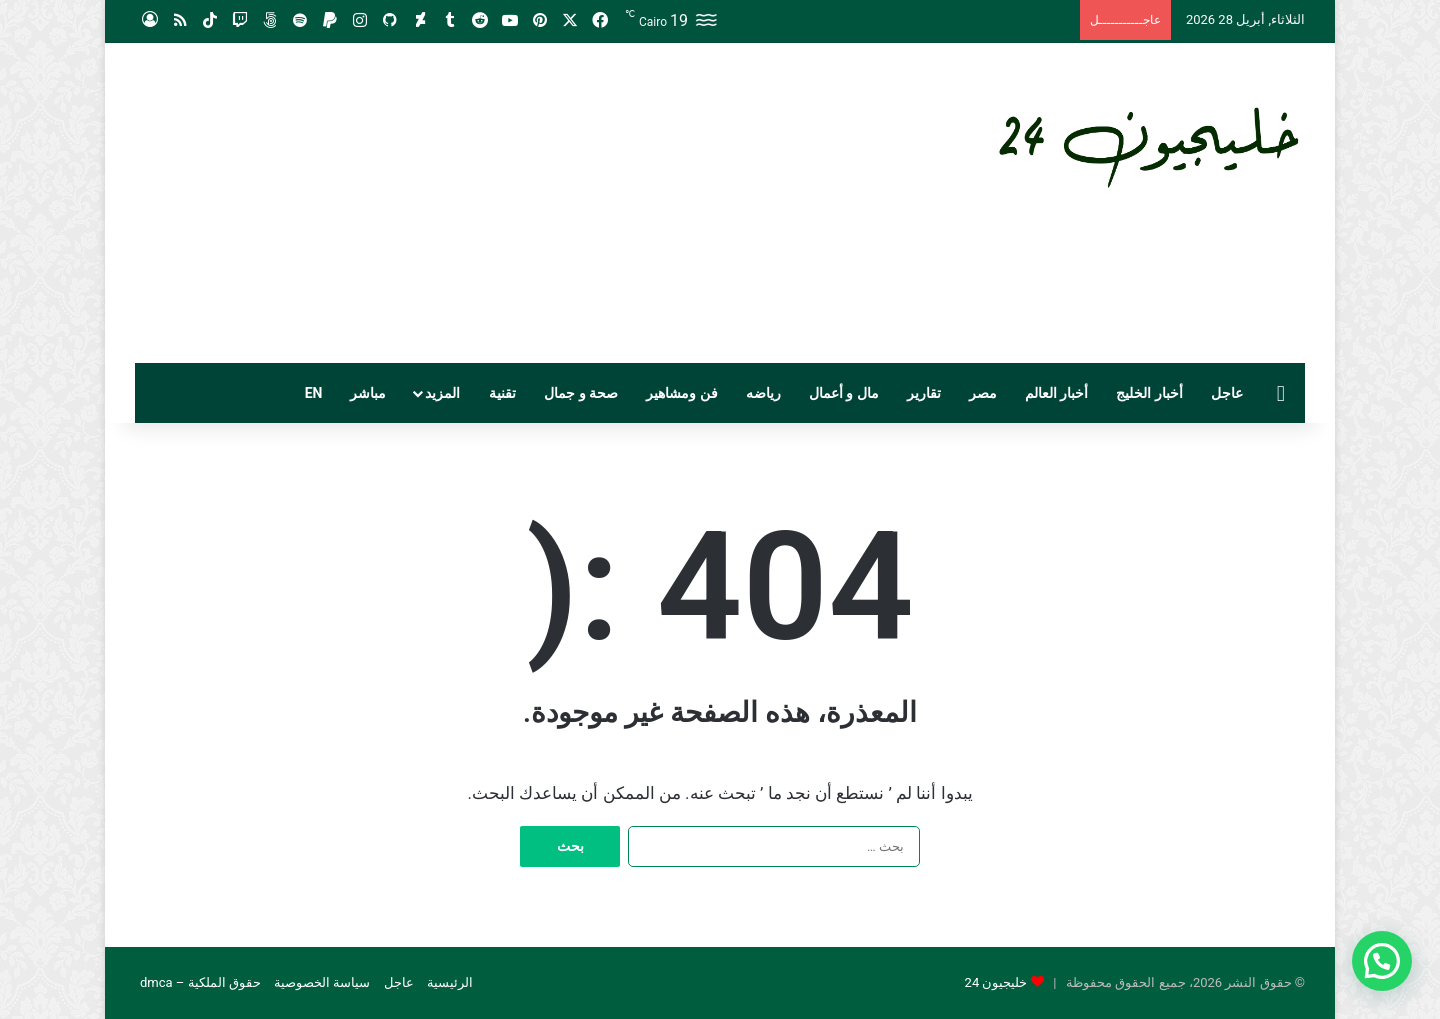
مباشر (368, 393)
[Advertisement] (520, 203)
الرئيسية (450, 982)
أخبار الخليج (1149, 393)
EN (314, 393)
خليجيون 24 (996, 982)
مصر (983, 393)
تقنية (502, 393)
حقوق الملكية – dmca (200, 982)
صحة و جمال (581, 393)
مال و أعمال (844, 393)
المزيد (442, 393)
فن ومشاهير (681, 393)
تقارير (924, 393)
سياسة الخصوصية (322, 982)
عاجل (1227, 393)
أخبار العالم (1056, 393)
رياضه (763, 393)
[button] (1382, 961)
